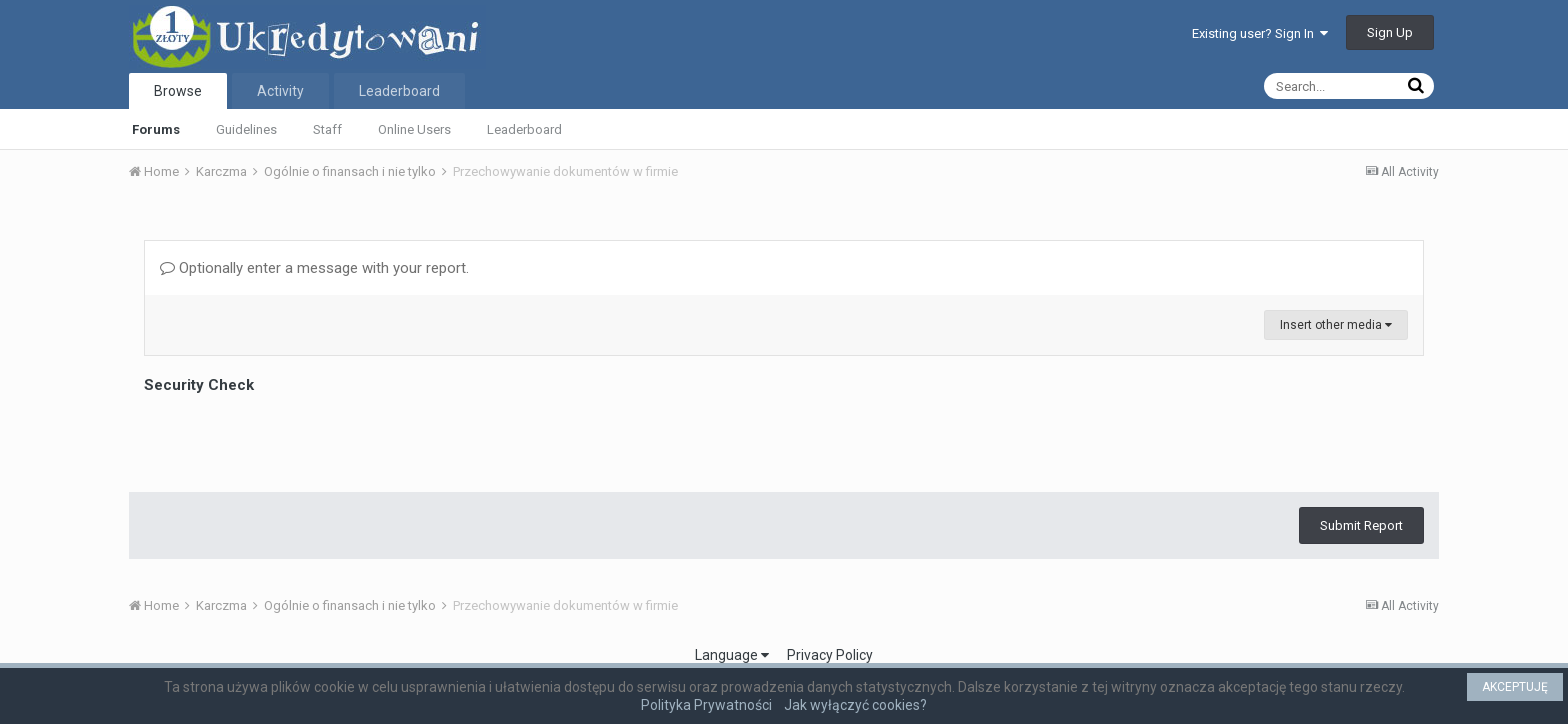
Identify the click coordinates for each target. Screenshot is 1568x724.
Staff (327, 129)
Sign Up (1390, 32)
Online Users (414, 129)
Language (732, 655)
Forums (156, 129)
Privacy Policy (830, 655)
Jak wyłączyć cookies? (855, 705)
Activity (280, 91)
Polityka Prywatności (706, 705)
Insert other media (1336, 325)
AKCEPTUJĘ (1515, 687)
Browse (178, 91)
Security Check (199, 385)
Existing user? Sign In (1260, 33)
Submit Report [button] (1361, 525)
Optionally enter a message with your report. (314, 268)
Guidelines (246, 129)
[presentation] (296, 438)
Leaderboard (524, 129)
